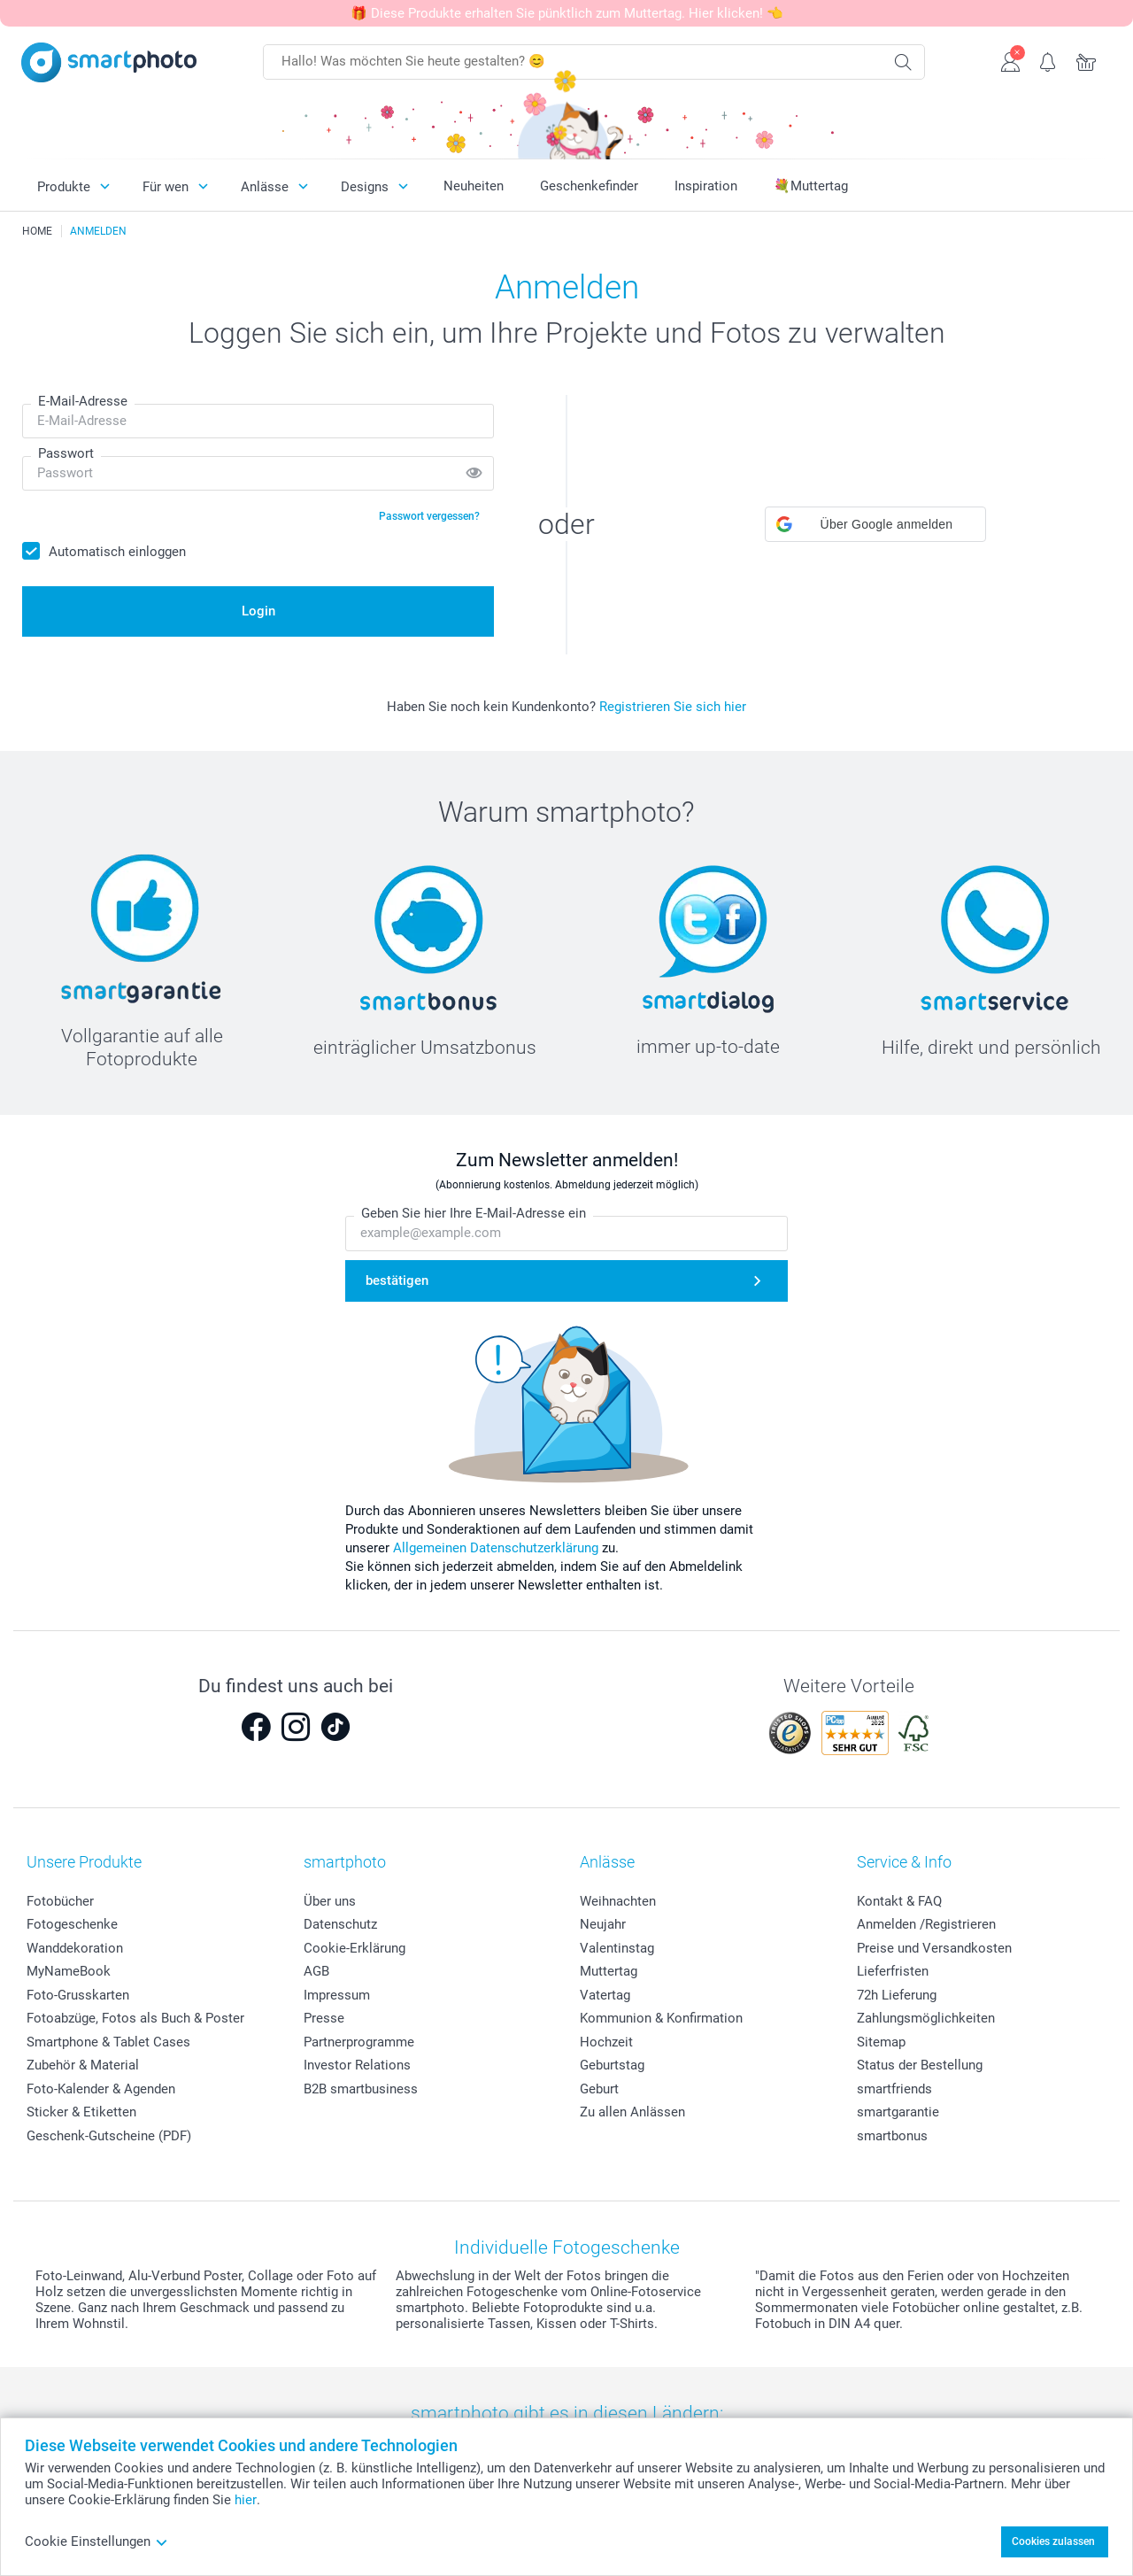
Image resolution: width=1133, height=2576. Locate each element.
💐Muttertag (811, 186)
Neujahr (603, 1924)
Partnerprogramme (359, 2042)
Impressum (337, 1995)
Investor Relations (357, 2065)
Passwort (66, 453)
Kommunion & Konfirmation (661, 2018)
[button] (875, 524)
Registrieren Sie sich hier (672, 707)
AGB (316, 1971)
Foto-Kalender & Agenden (101, 2089)
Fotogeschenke (72, 1924)
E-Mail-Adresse (82, 401)
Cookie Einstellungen (96, 2541)
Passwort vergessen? (429, 516)
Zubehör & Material (83, 2065)
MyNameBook (69, 1971)
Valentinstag (617, 1948)
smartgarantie (898, 2112)
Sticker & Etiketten (81, 2112)
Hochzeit (606, 2042)
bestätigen (397, 1280)
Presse (324, 2018)
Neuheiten (473, 186)
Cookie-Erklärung (354, 1948)
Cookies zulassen (1053, 2541)
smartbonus (892, 2136)
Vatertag (605, 1995)
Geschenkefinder (589, 186)
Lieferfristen (893, 1971)
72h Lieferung (896, 1995)
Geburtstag (612, 2065)
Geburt (599, 2089)
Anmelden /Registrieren (926, 1924)
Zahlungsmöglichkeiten (926, 2018)
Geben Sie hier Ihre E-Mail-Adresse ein (473, 1214)
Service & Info (904, 1862)
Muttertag (608, 1971)
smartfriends (894, 2089)
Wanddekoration (75, 1948)
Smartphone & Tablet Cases (108, 2042)
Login (258, 611)
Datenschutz (340, 1924)
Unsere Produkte (84, 1862)
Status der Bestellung (920, 2065)
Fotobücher (60, 1901)
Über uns (330, 1901)
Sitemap (881, 2042)
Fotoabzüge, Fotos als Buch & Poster (135, 2018)
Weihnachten (618, 1901)
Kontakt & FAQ (899, 1901)
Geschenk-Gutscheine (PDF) (109, 2136)
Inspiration (705, 186)
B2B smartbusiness (361, 2089)
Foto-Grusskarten (78, 1995)
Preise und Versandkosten (934, 1948)
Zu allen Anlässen (632, 2112)
